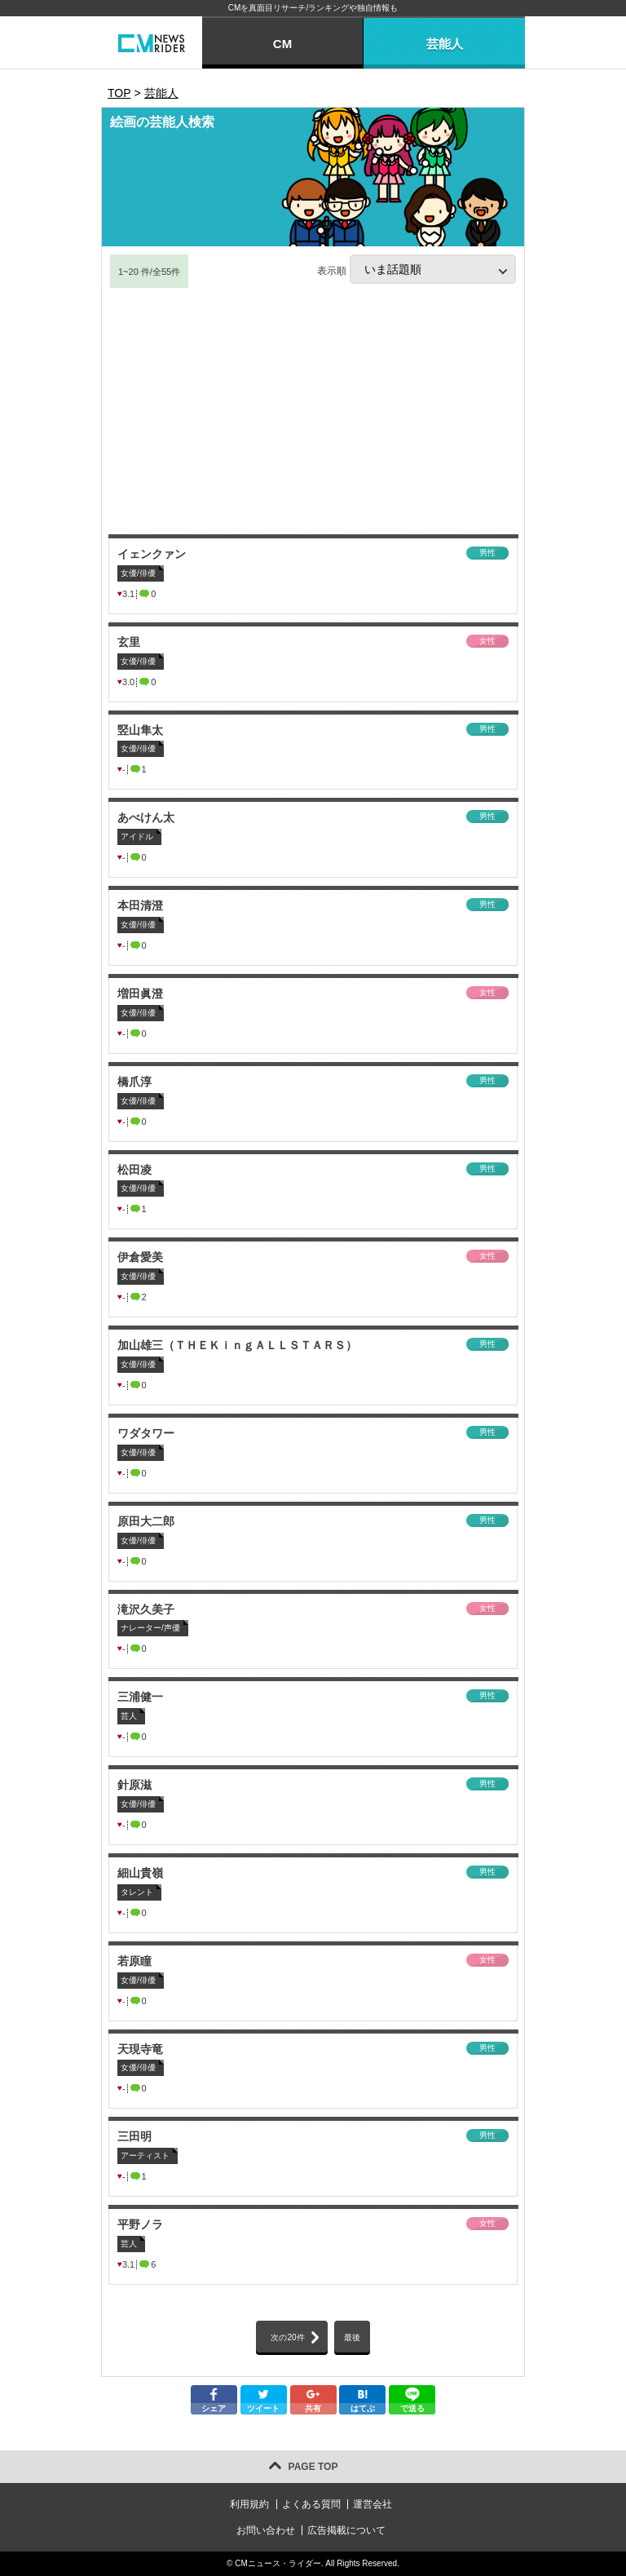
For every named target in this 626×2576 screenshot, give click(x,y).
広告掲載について (346, 2530)
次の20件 (287, 2337)
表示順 (416, 269)
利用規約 (249, 2504)
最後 (352, 2337)
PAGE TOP (313, 2466)
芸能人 (444, 44)
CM (282, 44)
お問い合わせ (265, 2530)
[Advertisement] (313, 412)
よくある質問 (311, 2504)
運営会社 (372, 2504)
